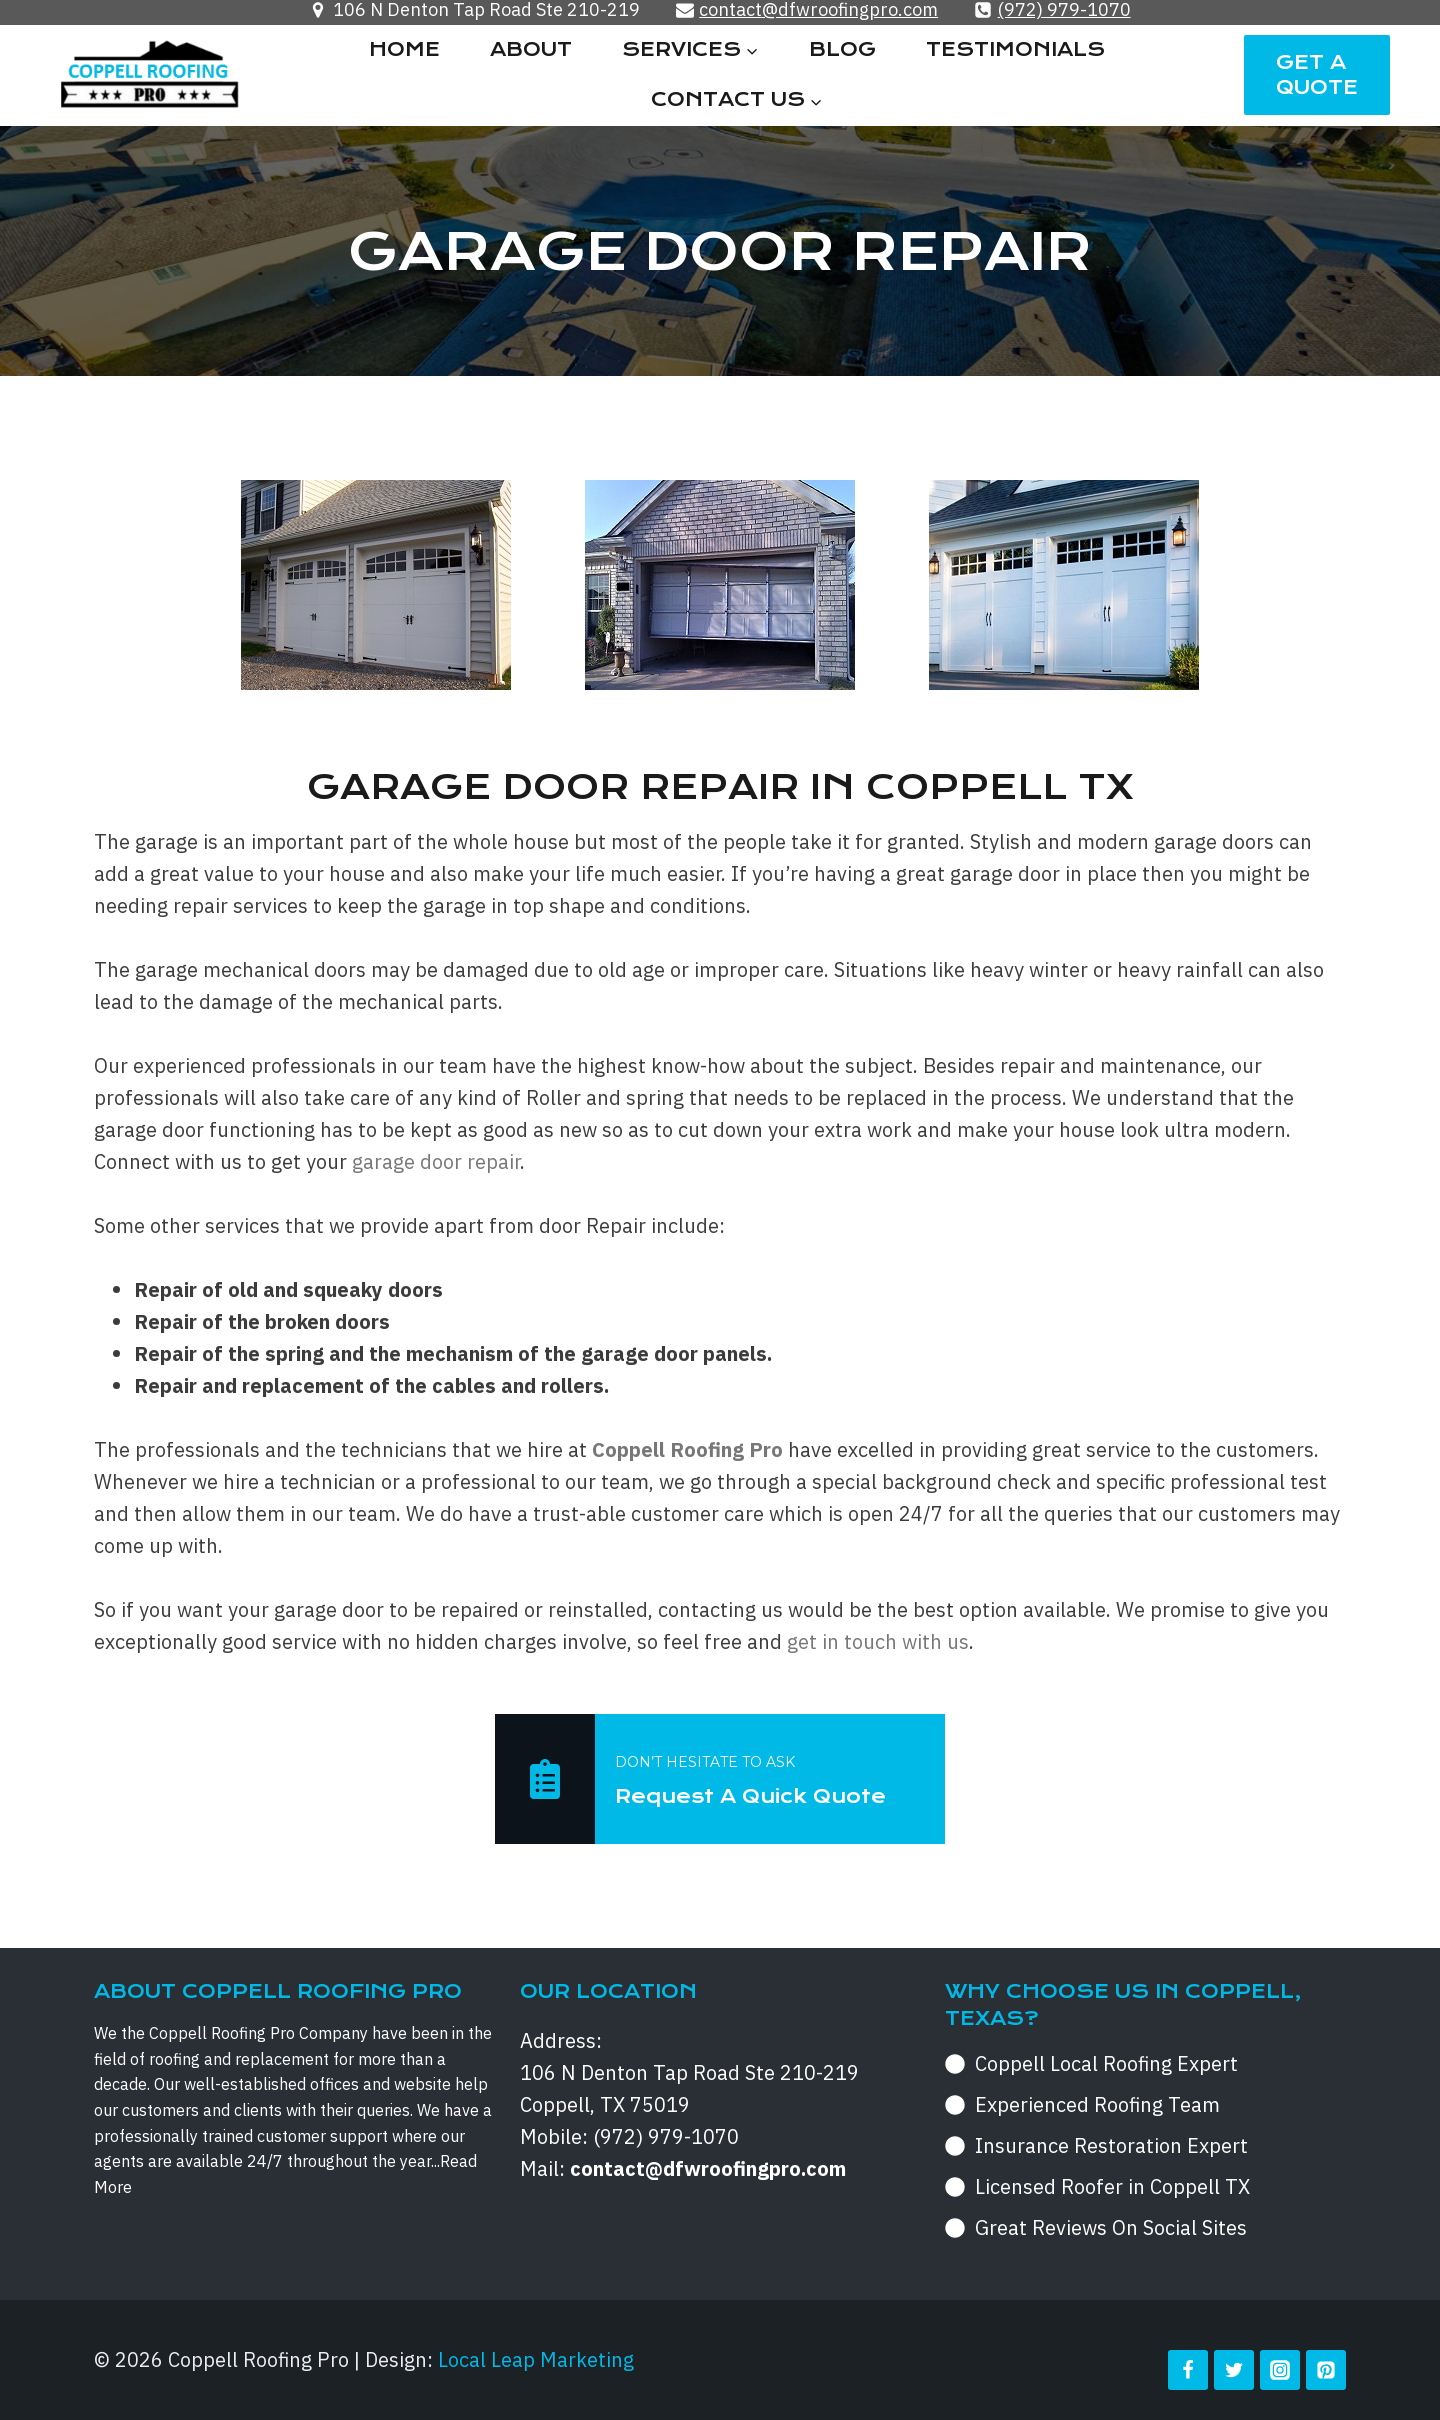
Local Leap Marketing (536, 2359)
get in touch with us (878, 1641)
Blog (842, 49)
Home (404, 49)
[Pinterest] (1326, 2370)
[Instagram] (1280, 2370)
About (531, 49)
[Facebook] (1188, 2370)
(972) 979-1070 (666, 2136)
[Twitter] (1234, 2370)
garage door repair (436, 1161)
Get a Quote (1317, 75)
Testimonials (1015, 49)
